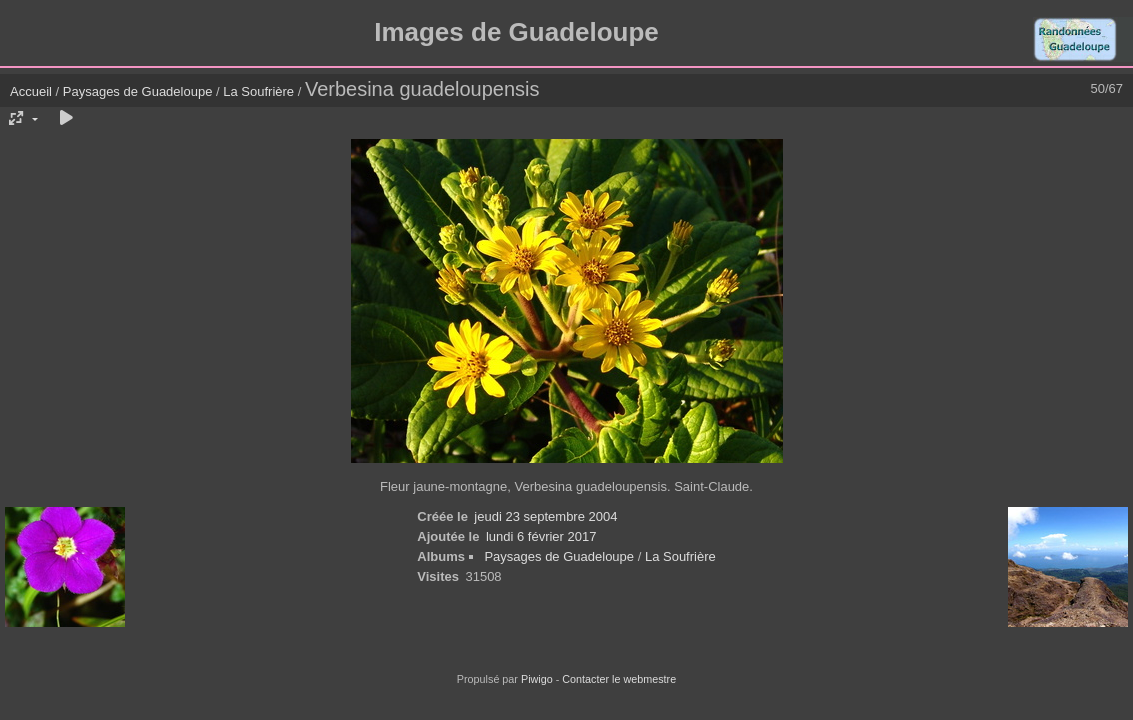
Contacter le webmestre (619, 679)
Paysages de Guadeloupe (138, 91)
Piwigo (537, 679)
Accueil (31, 91)
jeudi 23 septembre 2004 (545, 516)
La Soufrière (258, 91)
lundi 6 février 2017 (541, 536)
